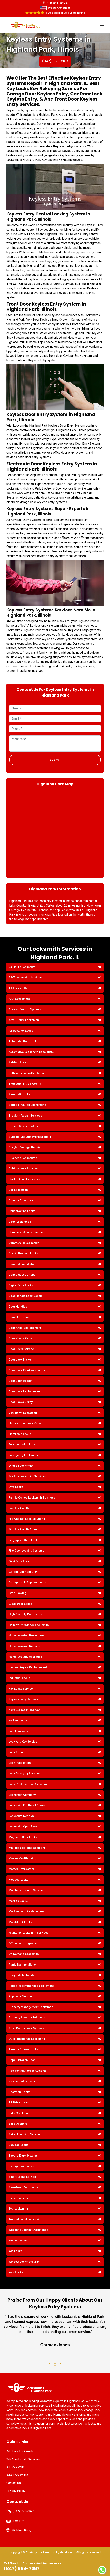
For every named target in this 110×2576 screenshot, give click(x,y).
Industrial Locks (19, 1678)
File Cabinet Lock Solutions (27, 1519)
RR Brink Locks (19, 2102)
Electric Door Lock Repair (26, 1423)
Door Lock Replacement (25, 1391)
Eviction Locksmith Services (27, 1476)
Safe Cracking (18, 2113)
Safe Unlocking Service (24, 2134)
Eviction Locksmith (21, 1465)
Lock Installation (20, 1763)
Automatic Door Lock (23, 1041)
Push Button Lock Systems (26, 2028)
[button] (49, 2363)
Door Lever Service (21, 1349)
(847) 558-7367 (55, 61)
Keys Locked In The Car (24, 1710)
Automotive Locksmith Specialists (31, 1052)
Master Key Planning (22, 1858)
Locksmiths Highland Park (56, 2552)
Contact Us (13, 2483)
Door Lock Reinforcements (27, 1370)
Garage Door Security (23, 1572)
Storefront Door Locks (23, 2187)
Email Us (18, 2521)
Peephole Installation (23, 1975)
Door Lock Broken (21, 1359)
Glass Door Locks (20, 1603)
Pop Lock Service (20, 1996)
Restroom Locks (19, 2092)
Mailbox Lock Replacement (27, 1847)
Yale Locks (16, 2272)
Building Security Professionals (30, 1136)
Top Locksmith (18, 2208)
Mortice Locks (18, 1901)
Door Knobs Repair (21, 1338)
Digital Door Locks (21, 1285)
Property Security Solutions (27, 2017)
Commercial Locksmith (24, 1243)
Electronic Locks (20, 1434)
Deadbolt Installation (22, 1264)
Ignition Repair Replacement (28, 1667)
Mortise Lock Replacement (27, 1911)
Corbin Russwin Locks (23, 1253)
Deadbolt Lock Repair (23, 1274)
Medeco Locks (18, 1879)
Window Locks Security (24, 2261)
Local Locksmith (20, 1731)
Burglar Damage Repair (24, 1147)
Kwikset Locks (18, 1720)
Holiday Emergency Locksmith (29, 1625)
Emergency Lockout (22, 1444)
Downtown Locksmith (23, 1412)
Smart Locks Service (22, 2177)
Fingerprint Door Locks (24, 1540)
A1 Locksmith (18, 988)
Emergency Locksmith (23, 1455)
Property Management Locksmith (31, 2007)
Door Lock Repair (20, 1380)
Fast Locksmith (19, 1508)
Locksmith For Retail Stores (27, 1805)
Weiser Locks (18, 2240)
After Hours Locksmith (24, 1020)
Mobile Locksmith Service (26, 1890)
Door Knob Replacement (25, 1328)
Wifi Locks (15, 2251)
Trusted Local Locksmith (25, 2219)
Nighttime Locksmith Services (28, 1932)
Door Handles (18, 1306)
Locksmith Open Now (23, 1826)
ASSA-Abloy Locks (21, 1030)
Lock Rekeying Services (24, 1773)
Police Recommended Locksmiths (31, 1986)
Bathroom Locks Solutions (26, 1073)
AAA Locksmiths (19, 998)
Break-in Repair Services (25, 1115)
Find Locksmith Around (24, 1529)
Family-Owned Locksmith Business (32, 1497)
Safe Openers (18, 2123)
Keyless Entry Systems (23, 1699)
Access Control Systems (25, 1009)
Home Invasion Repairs (24, 1646)
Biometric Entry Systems (25, 1083)
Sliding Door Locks (21, 2166)
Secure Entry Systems (23, 2155)
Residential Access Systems (27, 2070)
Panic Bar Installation (23, 1964)
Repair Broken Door (22, 2060)
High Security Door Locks (25, 1614)
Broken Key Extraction (23, 1126)
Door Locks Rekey (21, 1402)
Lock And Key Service (23, 1741)
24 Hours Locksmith (22, 967)
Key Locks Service (21, 1688)
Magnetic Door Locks (23, 1837)
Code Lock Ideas (20, 1221)
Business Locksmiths (23, 1158)
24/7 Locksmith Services (25, 977)
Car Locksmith (18, 1189)
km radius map (55, 831)
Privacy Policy (15, 2491)
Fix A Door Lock (19, 1561)
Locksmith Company (22, 1794)
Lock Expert (16, 1752)
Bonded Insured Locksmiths (27, 1105)
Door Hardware (19, 1317)
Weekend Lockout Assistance (28, 2230)
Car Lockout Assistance (24, 1179)
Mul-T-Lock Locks (20, 1922)
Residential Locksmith (23, 2081)
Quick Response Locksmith (27, 2038)
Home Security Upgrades (25, 1656)
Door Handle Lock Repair (25, 1296)
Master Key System (21, 1869)
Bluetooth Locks (19, 1094)
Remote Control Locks (23, 2049)
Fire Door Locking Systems (26, 1550)
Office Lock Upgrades (23, 1943)
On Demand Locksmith (24, 1954)
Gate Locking (17, 1593)
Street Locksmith (20, 2198)
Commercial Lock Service (26, 1232)
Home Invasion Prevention (26, 1635)
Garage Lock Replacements (27, 1582)
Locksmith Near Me (22, 1816)
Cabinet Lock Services (23, 1168)
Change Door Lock (21, 1200)
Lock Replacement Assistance (29, 1784)
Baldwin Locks (18, 1062)
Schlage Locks (18, 2145)
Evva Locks (16, 1487)
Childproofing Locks (22, 1211)
